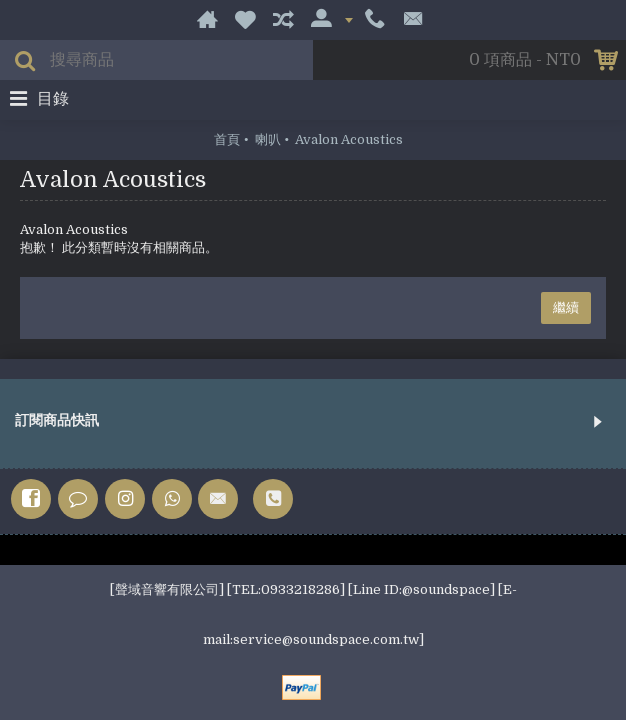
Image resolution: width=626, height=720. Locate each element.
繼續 (566, 307)
